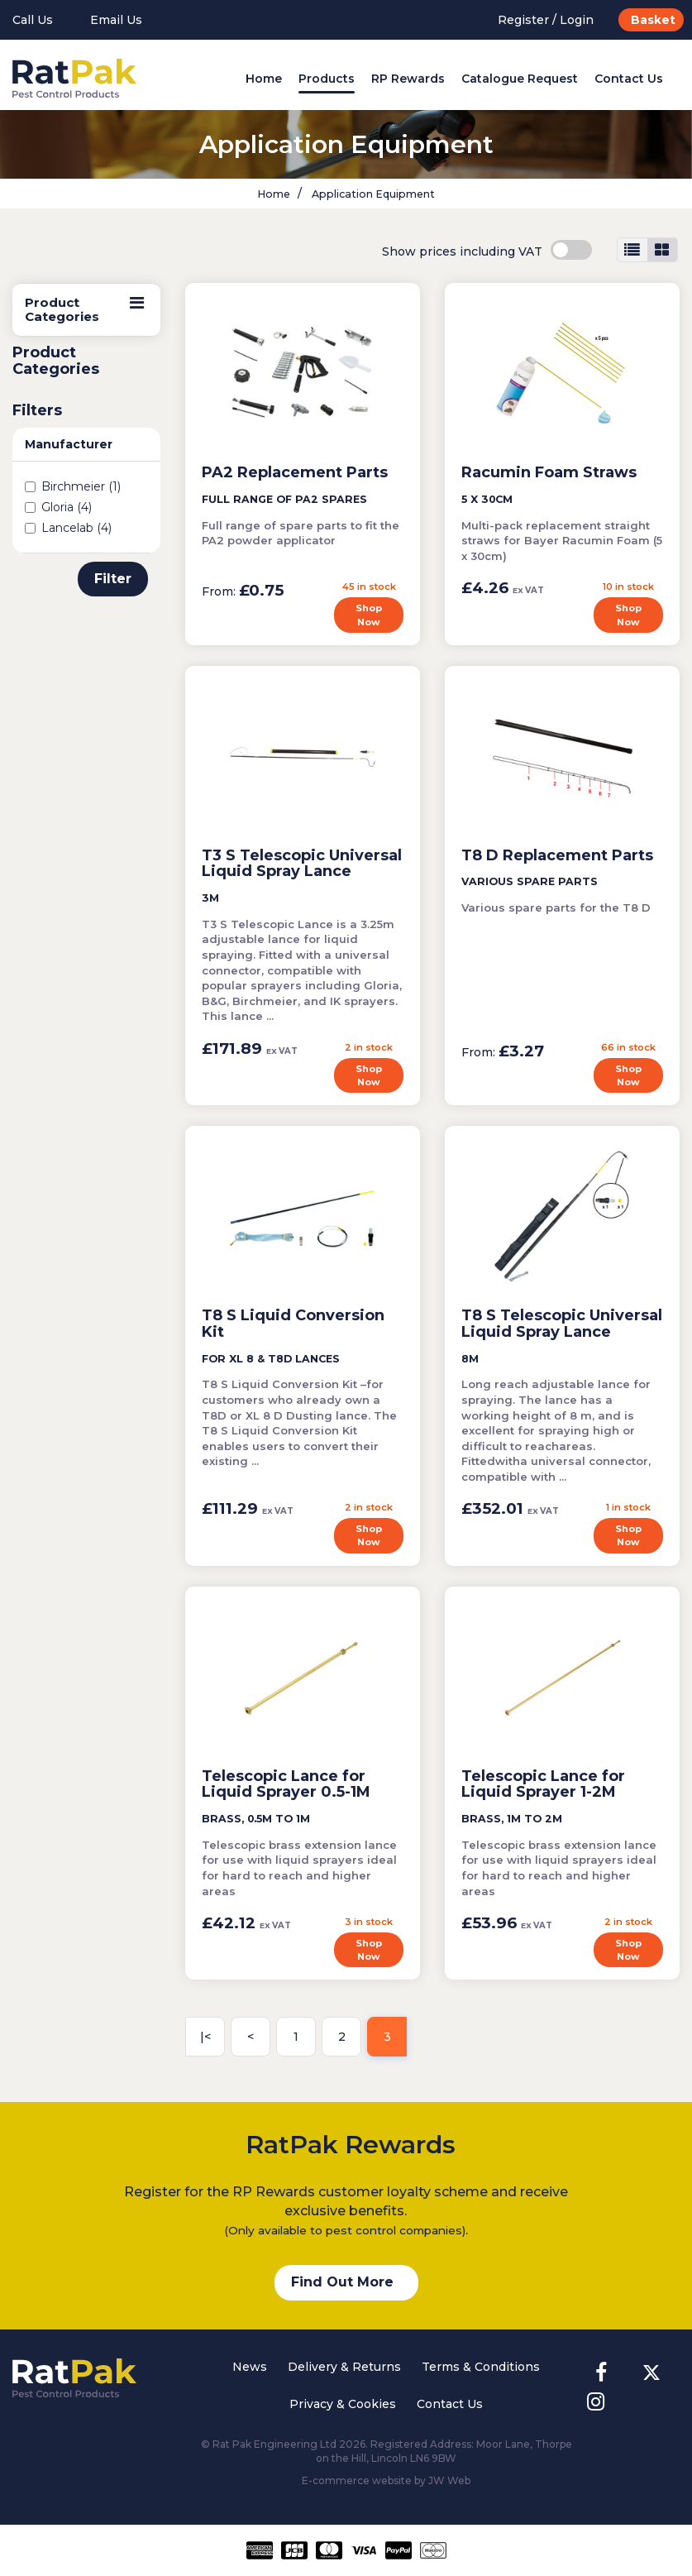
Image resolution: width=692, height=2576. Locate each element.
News (249, 2366)
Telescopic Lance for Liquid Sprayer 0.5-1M (286, 1784)
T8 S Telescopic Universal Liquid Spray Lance (561, 1323)
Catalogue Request (519, 78)
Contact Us (628, 78)
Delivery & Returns (344, 2366)
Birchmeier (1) (73, 486)
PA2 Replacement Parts (295, 472)
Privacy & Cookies (342, 2403)
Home (264, 78)
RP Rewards (408, 78)
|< (205, 2036)
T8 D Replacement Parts (557, 855)
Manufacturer (68, 444)
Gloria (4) (58, 507)
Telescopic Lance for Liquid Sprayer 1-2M (543, 1784)
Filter (112, 579)
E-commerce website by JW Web (386, 2480)
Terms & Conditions (481, 2366)
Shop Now (369, 614)
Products (326, 78)
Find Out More (342, 2282)
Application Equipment (372, 194)
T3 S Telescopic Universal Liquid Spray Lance (302, 863)
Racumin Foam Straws (549, 472)
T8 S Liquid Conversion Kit (293, 1323)
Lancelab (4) (68, 527)
